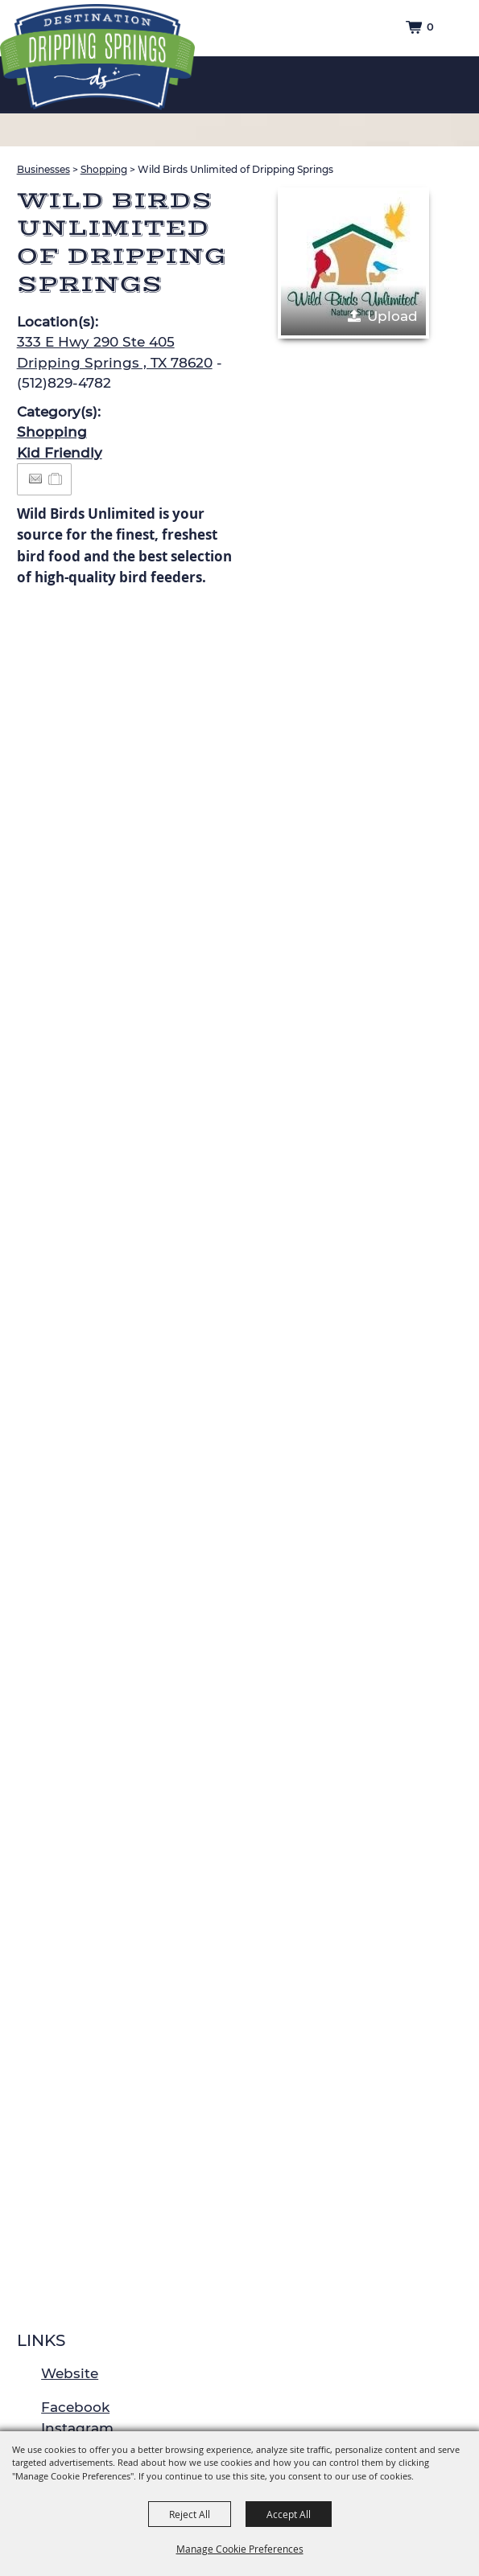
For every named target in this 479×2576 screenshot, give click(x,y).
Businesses (43, 169)
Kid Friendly (59, 453)
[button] (353, 263)
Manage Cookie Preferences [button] (240, 2548)
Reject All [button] (189, 2514)
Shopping (104, 169)
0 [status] (430, 26)
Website (69, 2373)
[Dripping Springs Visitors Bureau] (97, 57)
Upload (392, 316)
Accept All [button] (288, 2514)
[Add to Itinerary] (56, 478)
